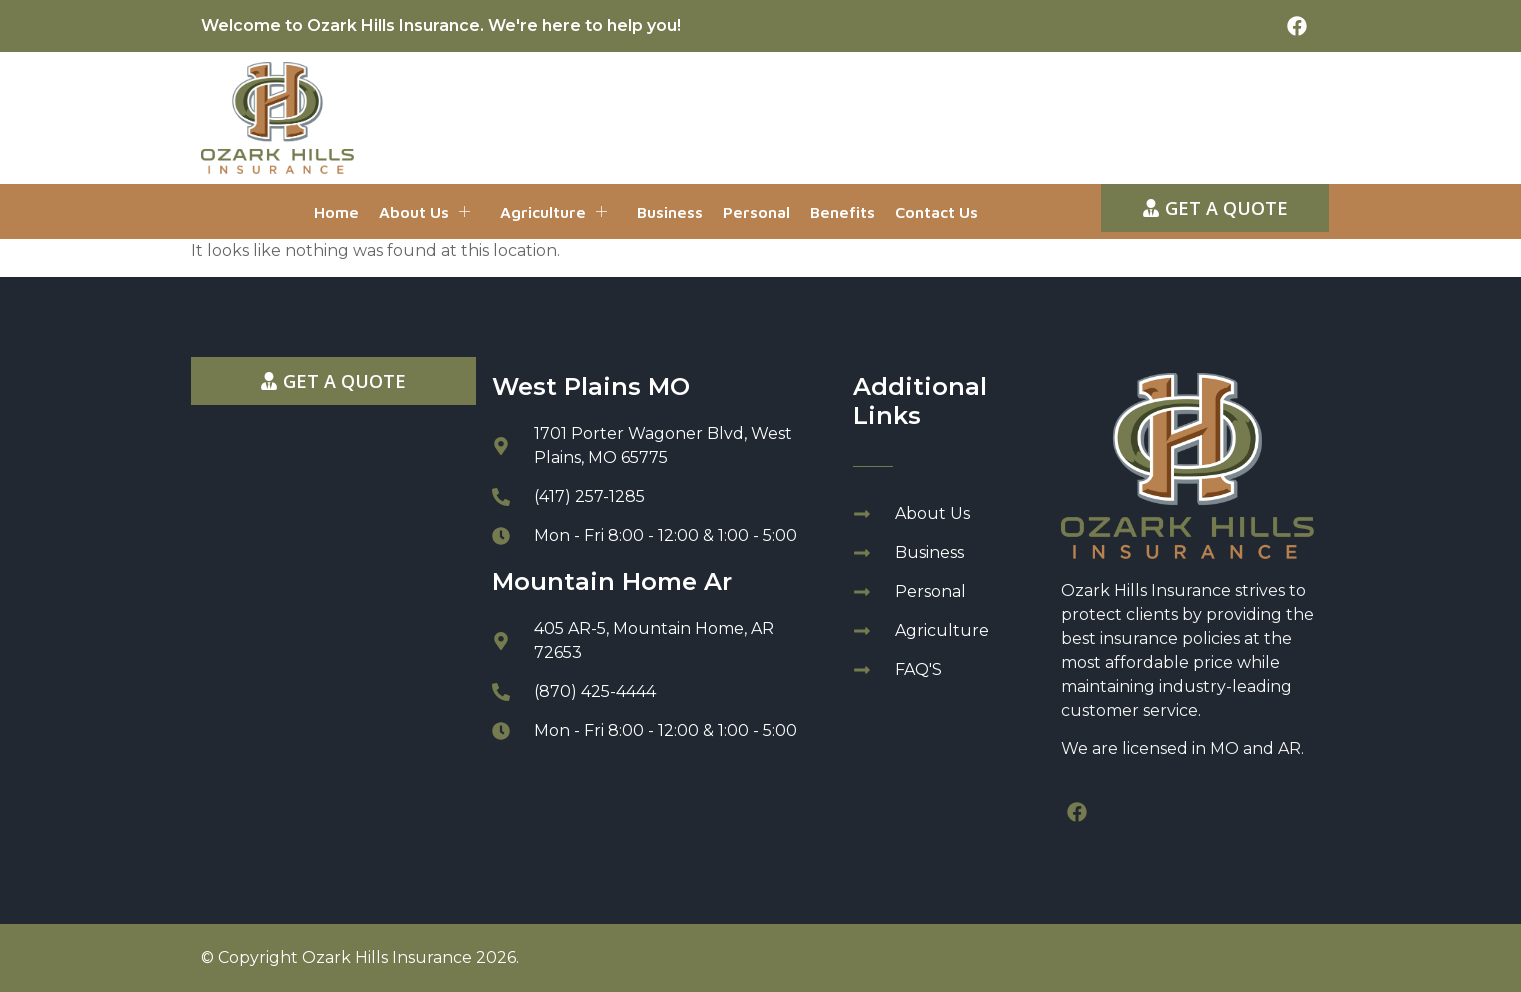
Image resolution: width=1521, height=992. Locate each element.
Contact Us (936, 212)
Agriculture (553, 212)
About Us (424, 212)
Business (670, 212)
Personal (756, 212)
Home (336, 212)
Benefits (842, 212)
